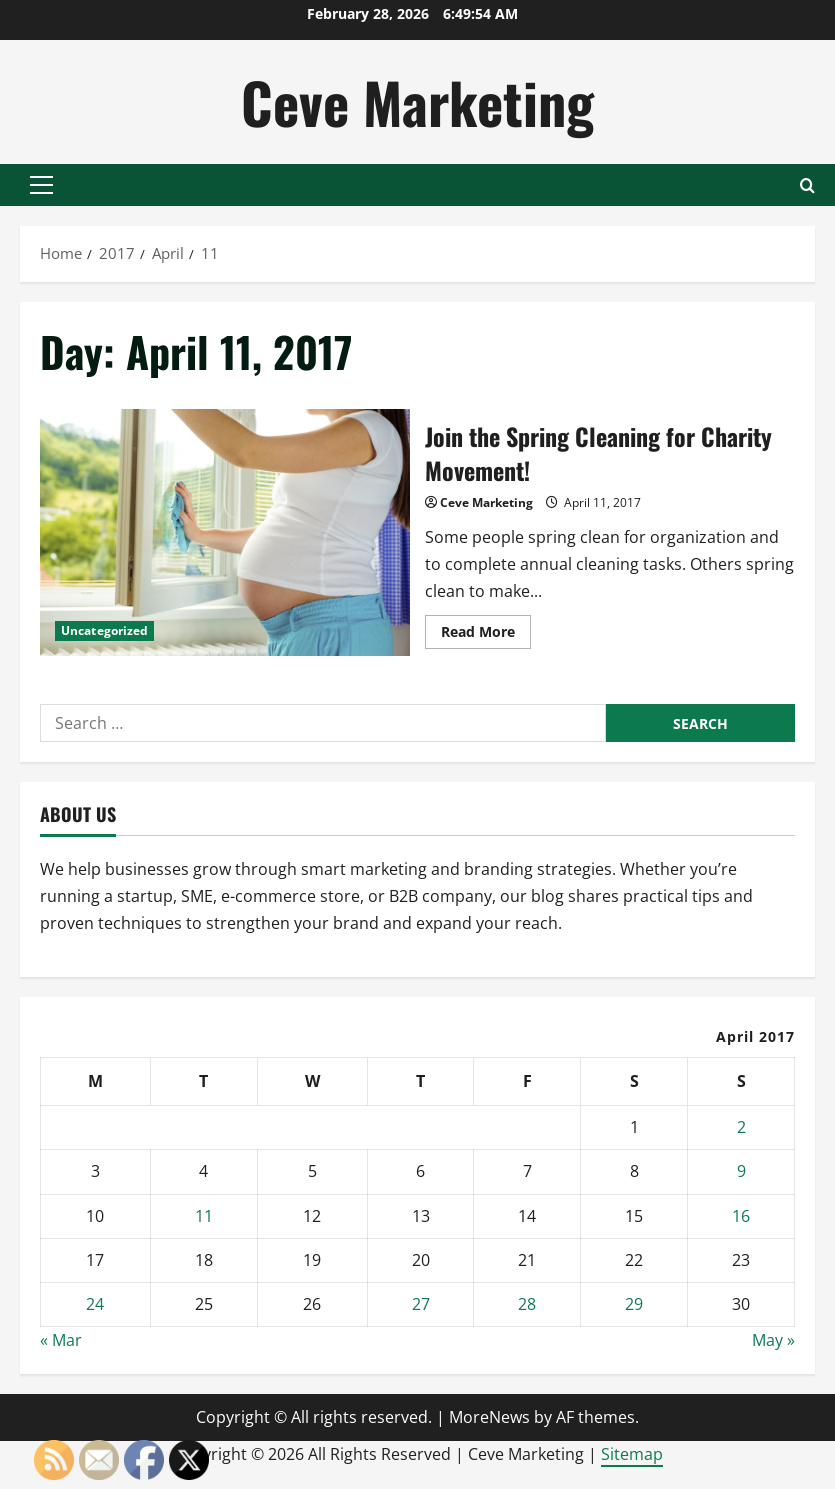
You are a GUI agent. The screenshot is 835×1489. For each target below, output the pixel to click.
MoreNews (489, 1417)
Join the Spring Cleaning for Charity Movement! (225, 532)
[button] (41, 185)
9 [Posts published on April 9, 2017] (741, 1171)
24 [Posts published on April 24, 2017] (95, 1304)
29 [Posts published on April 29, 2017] (634, 1304)
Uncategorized (104, 630)
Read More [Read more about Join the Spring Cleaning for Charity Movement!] (486, 635)
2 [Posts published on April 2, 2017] (741, 1127)
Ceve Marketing (417, 101)
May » (773, 1340)
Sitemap (632, 1454)
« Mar (61, 1340)
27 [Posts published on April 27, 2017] (421, 1304)
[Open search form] (807, 185)
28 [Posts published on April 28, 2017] (527, 1304)
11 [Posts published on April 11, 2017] (204, 1216)
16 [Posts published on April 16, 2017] (741, 1216)
